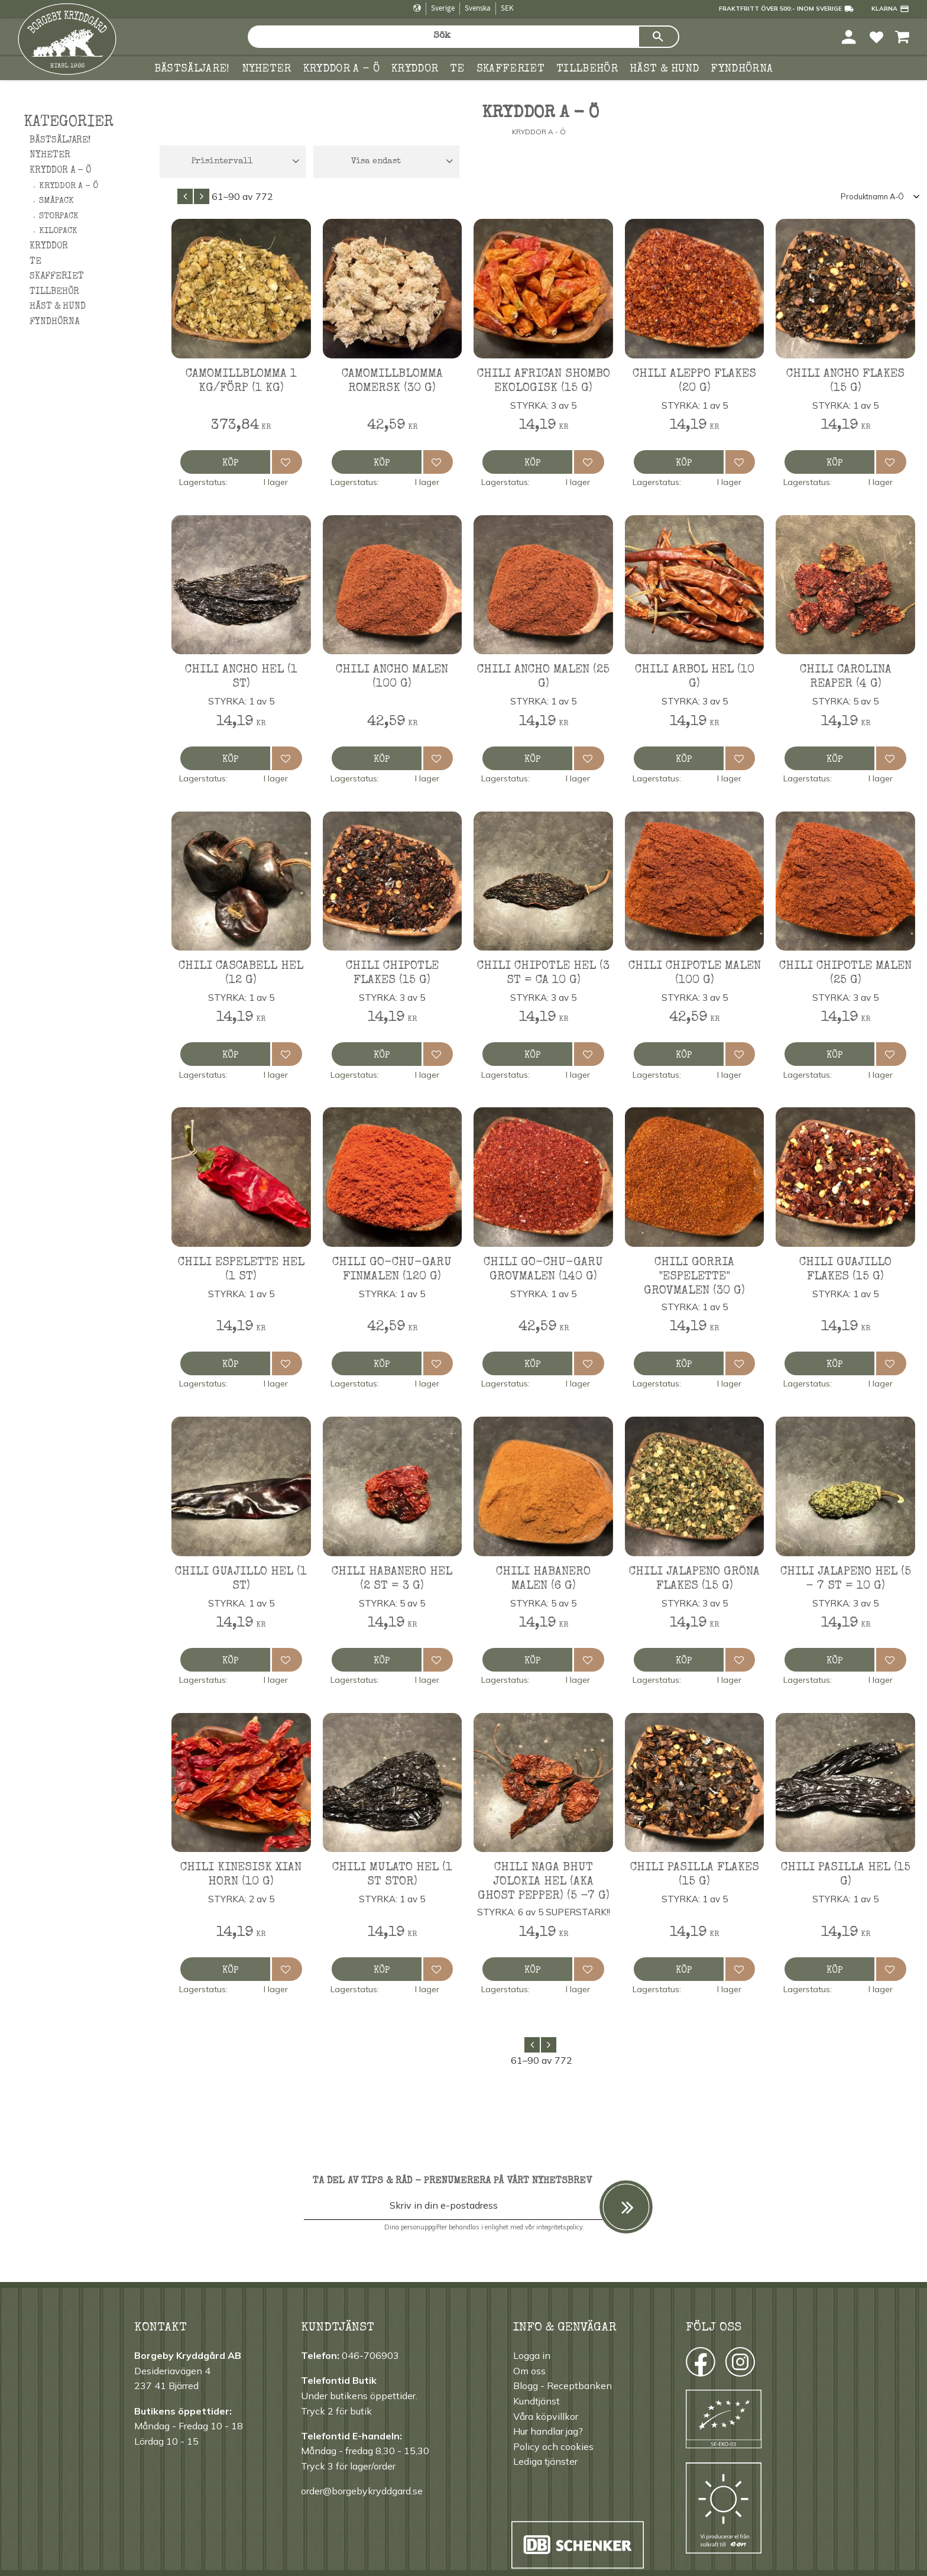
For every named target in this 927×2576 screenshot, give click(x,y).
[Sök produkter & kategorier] (443, 36)
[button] (876, 36)
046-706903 (370, 2355)
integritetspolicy (559, 2227)
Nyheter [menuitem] (266, 69)
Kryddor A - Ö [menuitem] (68, 186)
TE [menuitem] (457, 69)
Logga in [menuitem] (531, 2355)
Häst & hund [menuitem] (664, 69)
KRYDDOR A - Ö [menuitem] (341, 69)
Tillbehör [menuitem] (587, 69)
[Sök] (658, 36)
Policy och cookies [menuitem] (553, 2446)
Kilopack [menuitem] (58, 231)
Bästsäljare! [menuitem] (192, 69)
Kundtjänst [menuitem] (536, 2401)
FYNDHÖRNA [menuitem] (742, 69)
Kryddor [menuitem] (414, 69)
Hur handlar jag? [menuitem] (548, 2431)
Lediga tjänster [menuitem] (545, 2461)
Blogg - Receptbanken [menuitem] (562, 2385)
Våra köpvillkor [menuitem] (545, 2416)
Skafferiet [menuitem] (510, 69)
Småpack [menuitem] (56, 201)
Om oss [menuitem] (529, 2371)
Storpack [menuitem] (59, 216)
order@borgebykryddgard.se (362, 2491)
